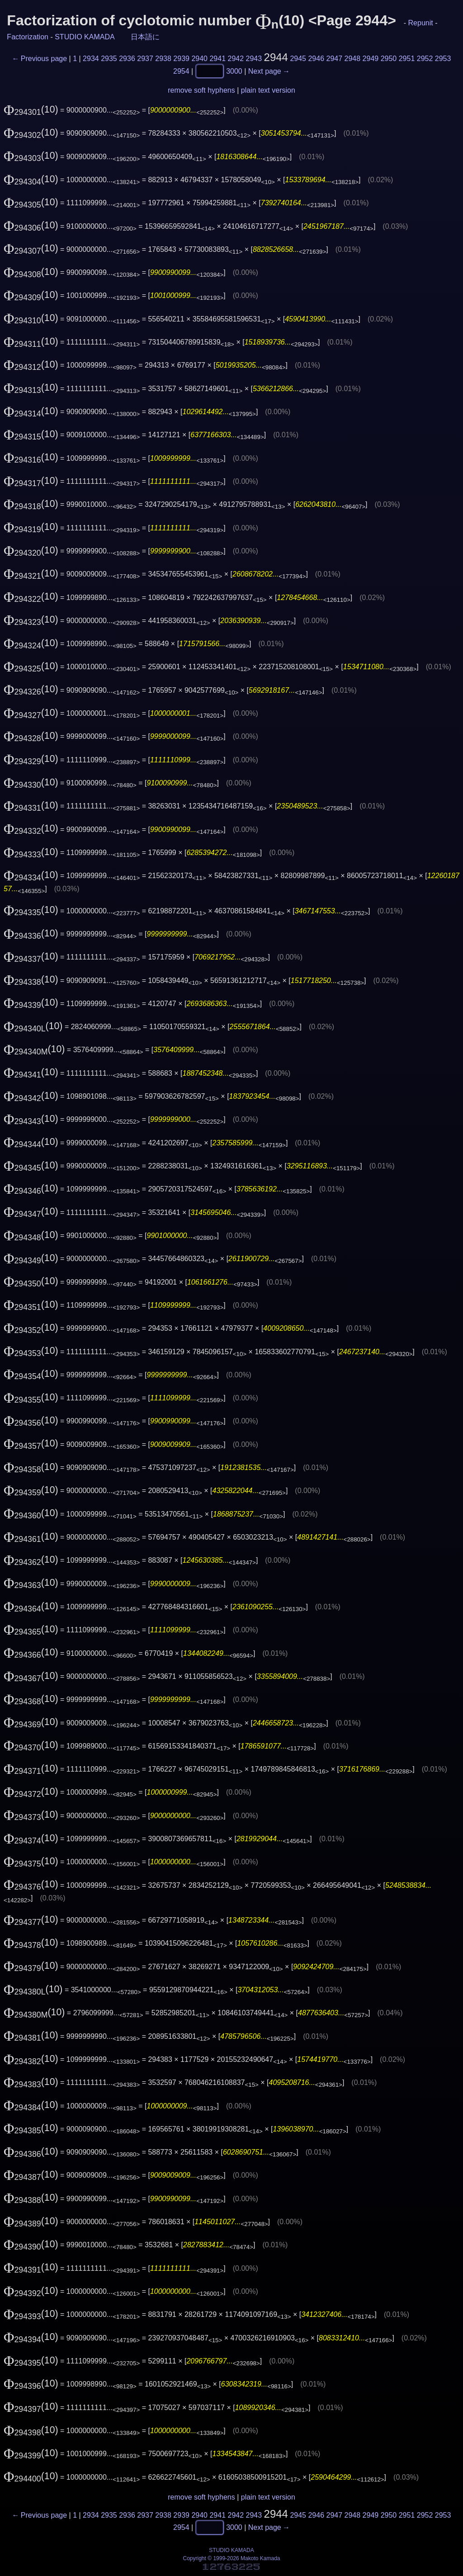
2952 (425, 58)
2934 (91, 58)
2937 (145, 58)
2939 (181, 58)
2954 (181, 71)
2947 (334, 58)
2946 (316, 58)
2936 (127, 58)
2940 (199, 58)
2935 (109, 58)
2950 (389, 58)
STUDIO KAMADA (84, 37)
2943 (254, 58)
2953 (443, 58)
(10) (31, 109)
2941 (217, 58)
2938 (163, 58)
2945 (298, 58)
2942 (235, 58)
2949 (371, 58)
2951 (407, 58)
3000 (234, 71)
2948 (353, 58)
